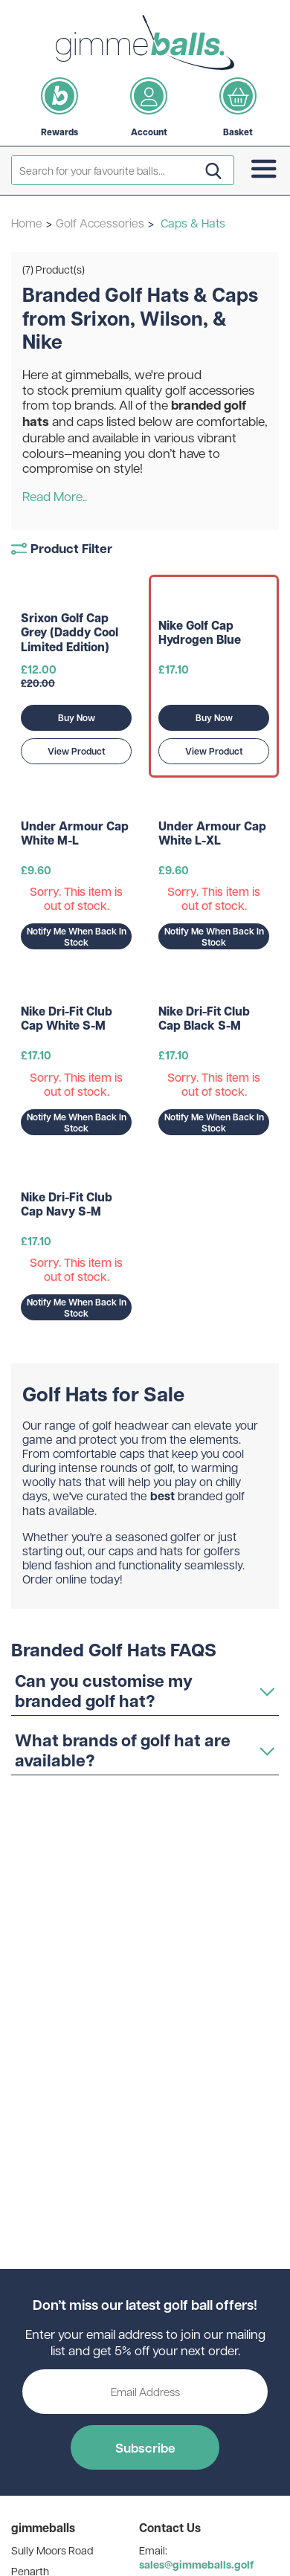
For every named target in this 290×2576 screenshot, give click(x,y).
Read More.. (54, 496)
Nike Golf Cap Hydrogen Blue (199, 633)
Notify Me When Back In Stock (76, 937)
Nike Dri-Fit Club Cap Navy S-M (66, 1204)
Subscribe (145, 2447)
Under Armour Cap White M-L (75, 833)
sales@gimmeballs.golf (196, 2564)
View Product (76, 751)
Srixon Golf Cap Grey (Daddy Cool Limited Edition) (69, 632)
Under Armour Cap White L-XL (212, 833)
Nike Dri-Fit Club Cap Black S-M (204, 1018)
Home (26, 222)
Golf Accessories (100, 222)
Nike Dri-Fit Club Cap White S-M (66, 1018)
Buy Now (76, 717)
